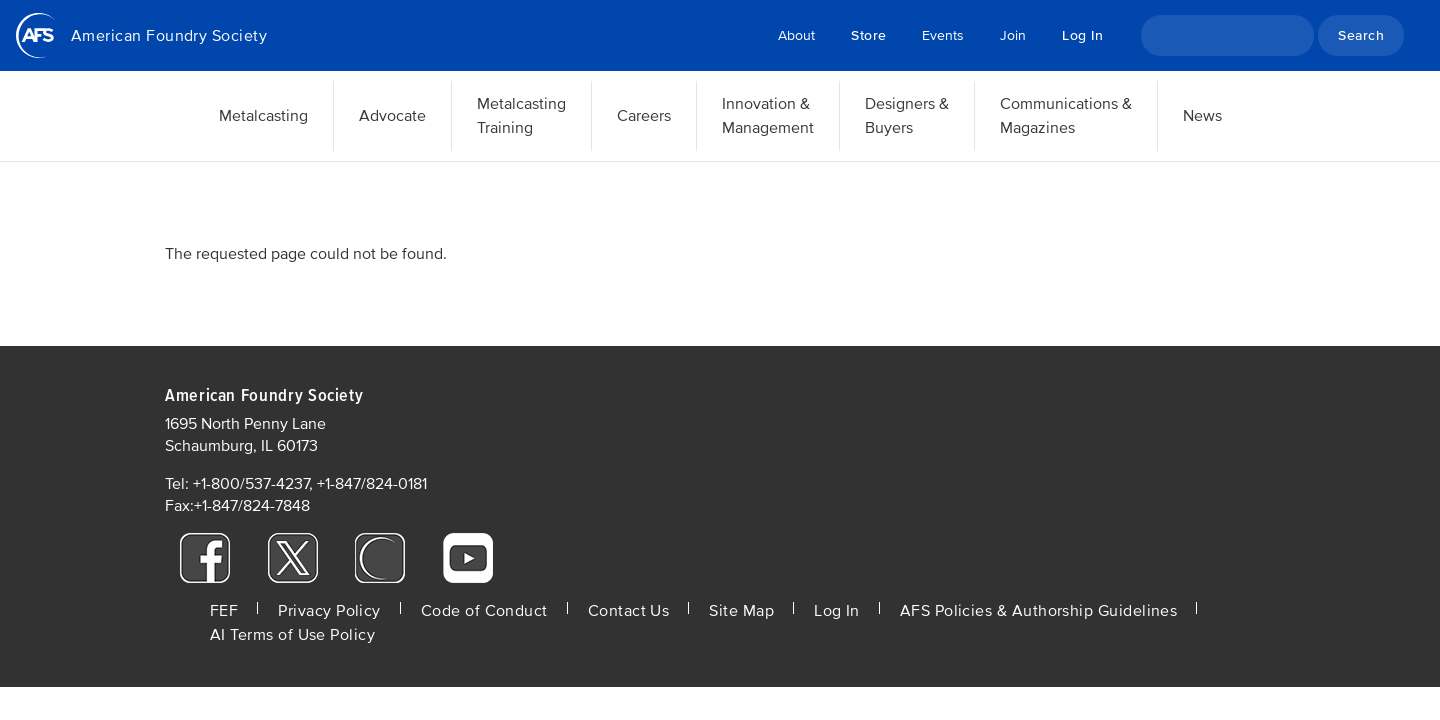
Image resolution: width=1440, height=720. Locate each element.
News (1202, 116)
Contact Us (629, 611)
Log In (1082, 35)
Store (868, 35)
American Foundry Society (169, 36)
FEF (224, 611)
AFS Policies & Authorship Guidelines (1039, 611)
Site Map (741, 611)
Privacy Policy (329, 611)
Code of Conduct (484, 611)
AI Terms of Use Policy (292, 635)
